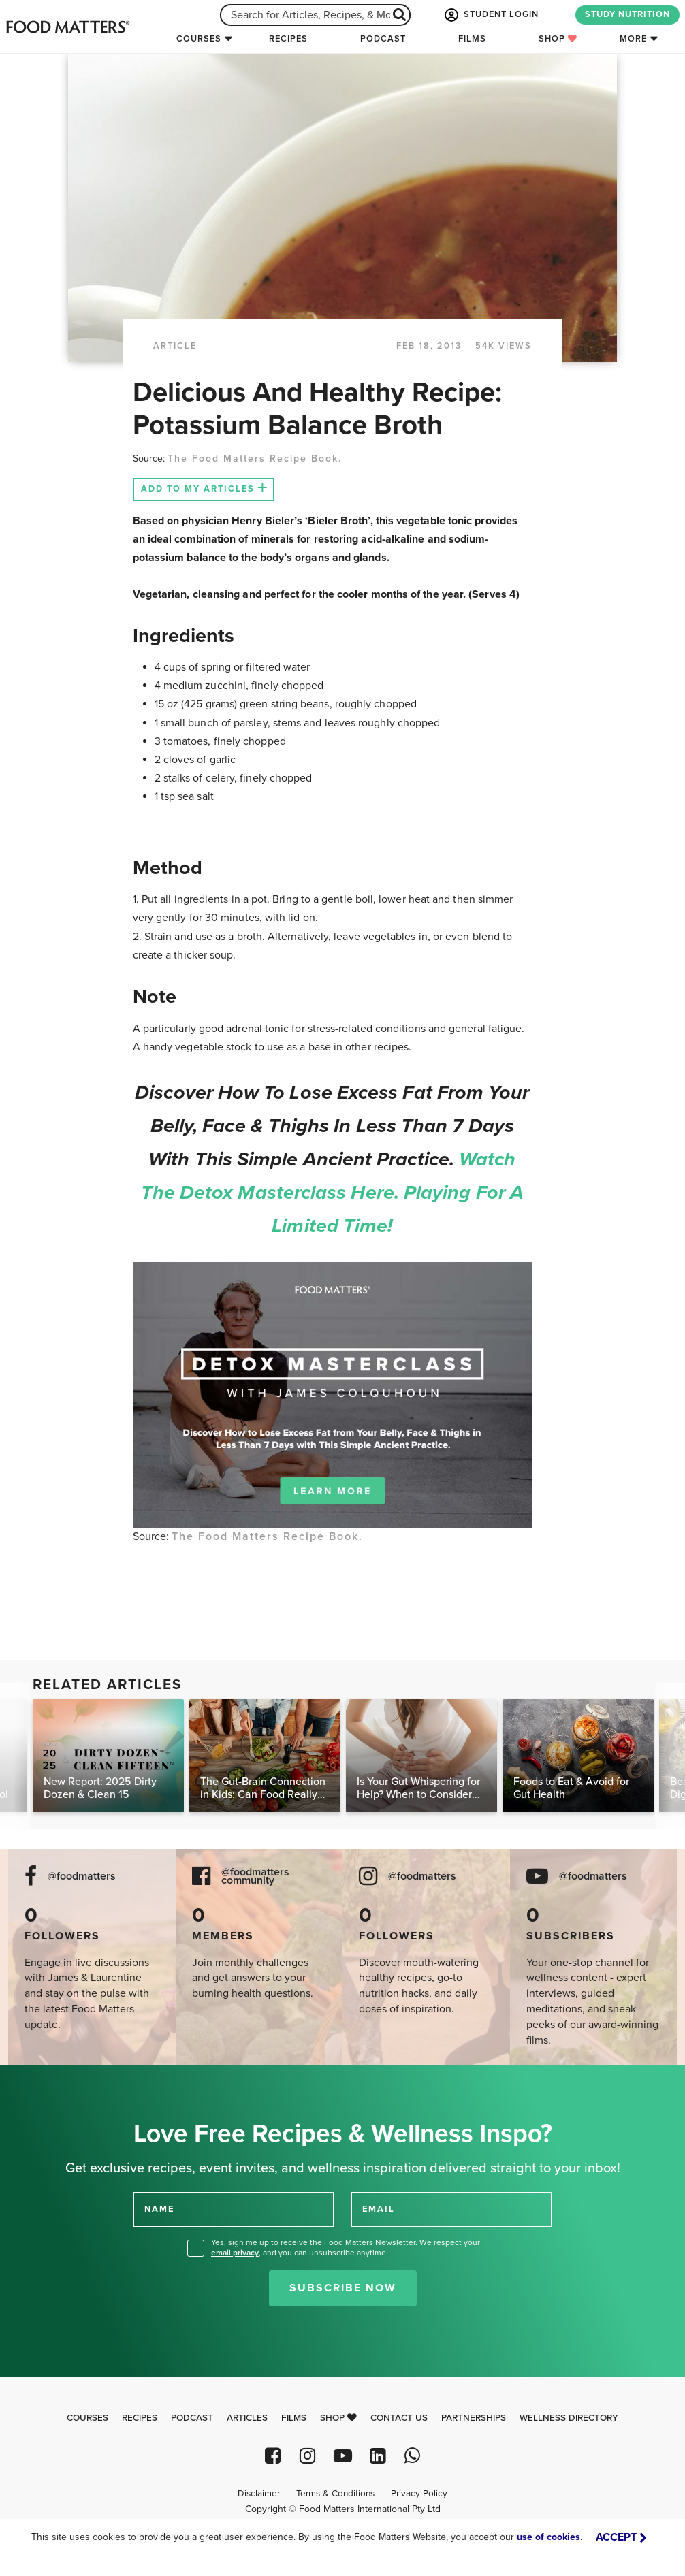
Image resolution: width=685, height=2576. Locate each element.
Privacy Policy (419, 2493)
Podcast (383, 38)
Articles (247, 2418)
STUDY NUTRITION (627, 14)
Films (472, 38)
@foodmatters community (255, 1877)
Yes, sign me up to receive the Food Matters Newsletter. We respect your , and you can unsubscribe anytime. (345, 2247)
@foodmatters (82, 1876)
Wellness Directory (569, 2418)
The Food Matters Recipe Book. (255, 458)
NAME (159, 2209)
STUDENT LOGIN (490, 15)
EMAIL (378, 2209)
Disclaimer (259, 2493)
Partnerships (473, 2418)
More (633, 38)
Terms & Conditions (335, 2493)
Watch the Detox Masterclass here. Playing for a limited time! (332, 1193)
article (175, 345)
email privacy (235, 2252)
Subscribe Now (342, 2288)
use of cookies (548, 2537)
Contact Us (399, 2418)
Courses (198, 38)
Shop (558, 38)
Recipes (288, 38)
